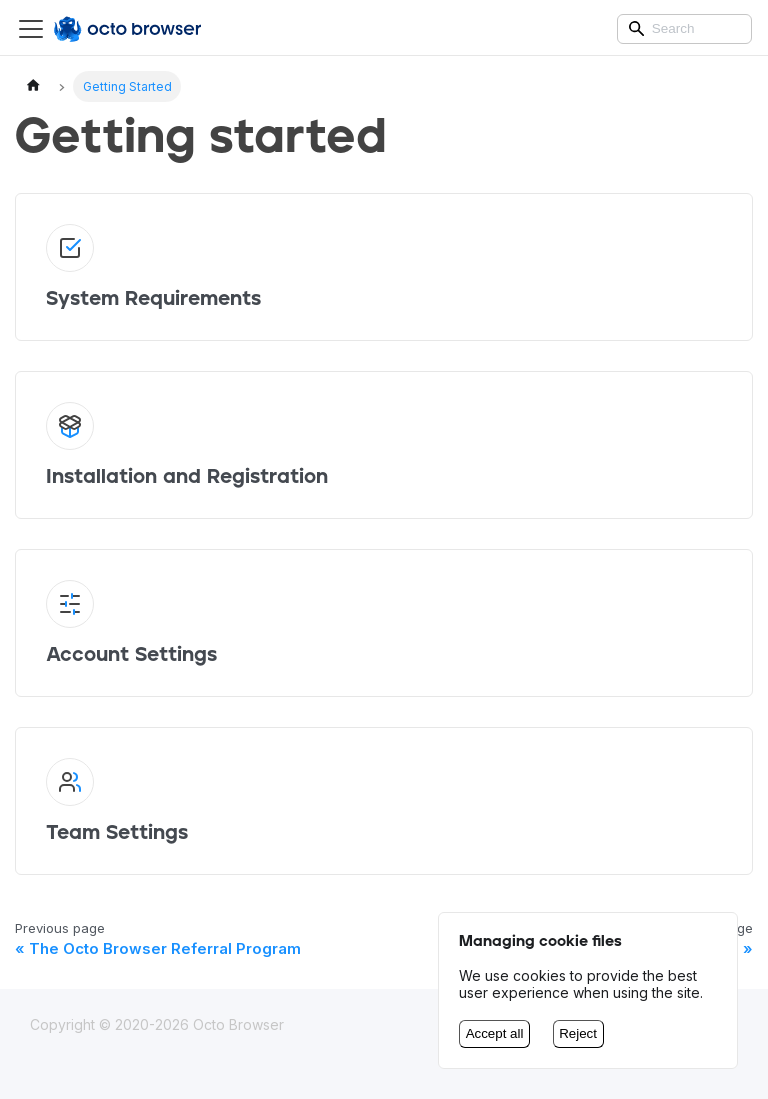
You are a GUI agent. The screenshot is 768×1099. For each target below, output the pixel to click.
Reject (578, 1033)
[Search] (684, 29)
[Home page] (33, 86)
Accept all (495, 1033)
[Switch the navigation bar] (31, 29)
